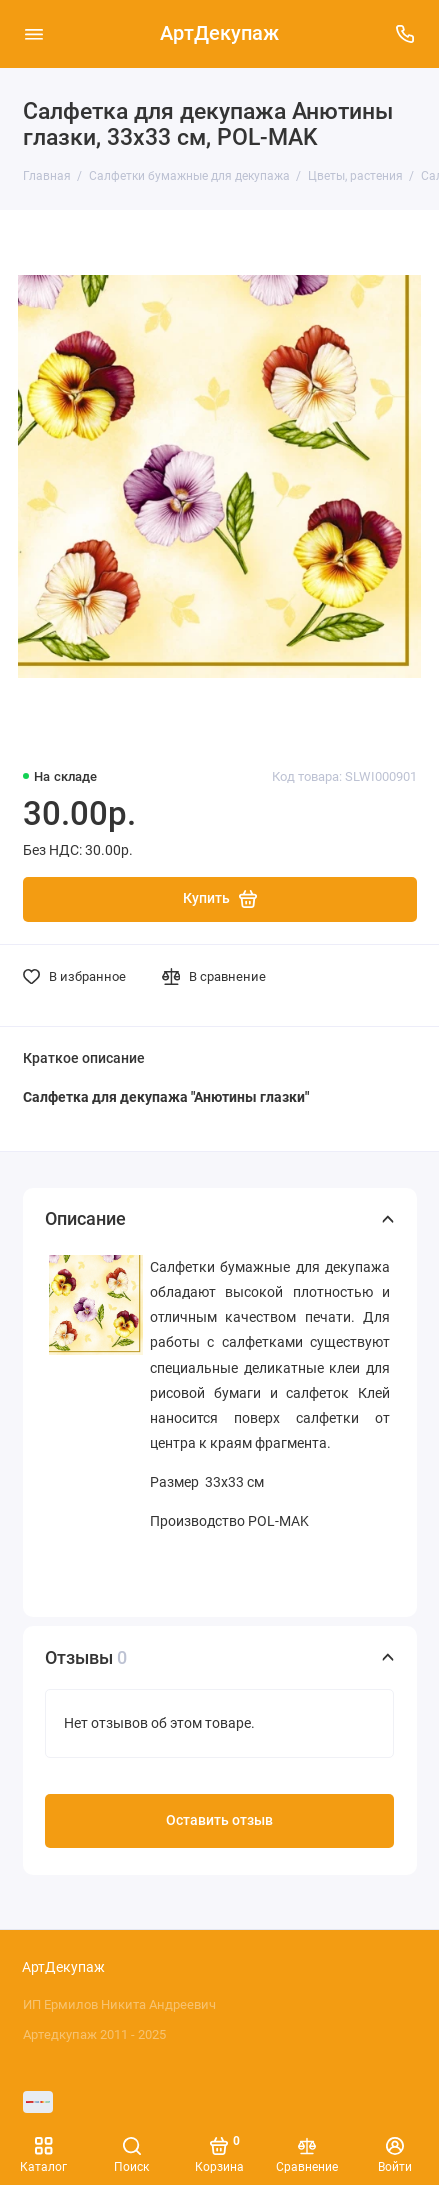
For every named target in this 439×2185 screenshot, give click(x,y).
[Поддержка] (406, 34)
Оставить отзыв (219, 1820)
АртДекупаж (219, 33)
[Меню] (34, 34)
